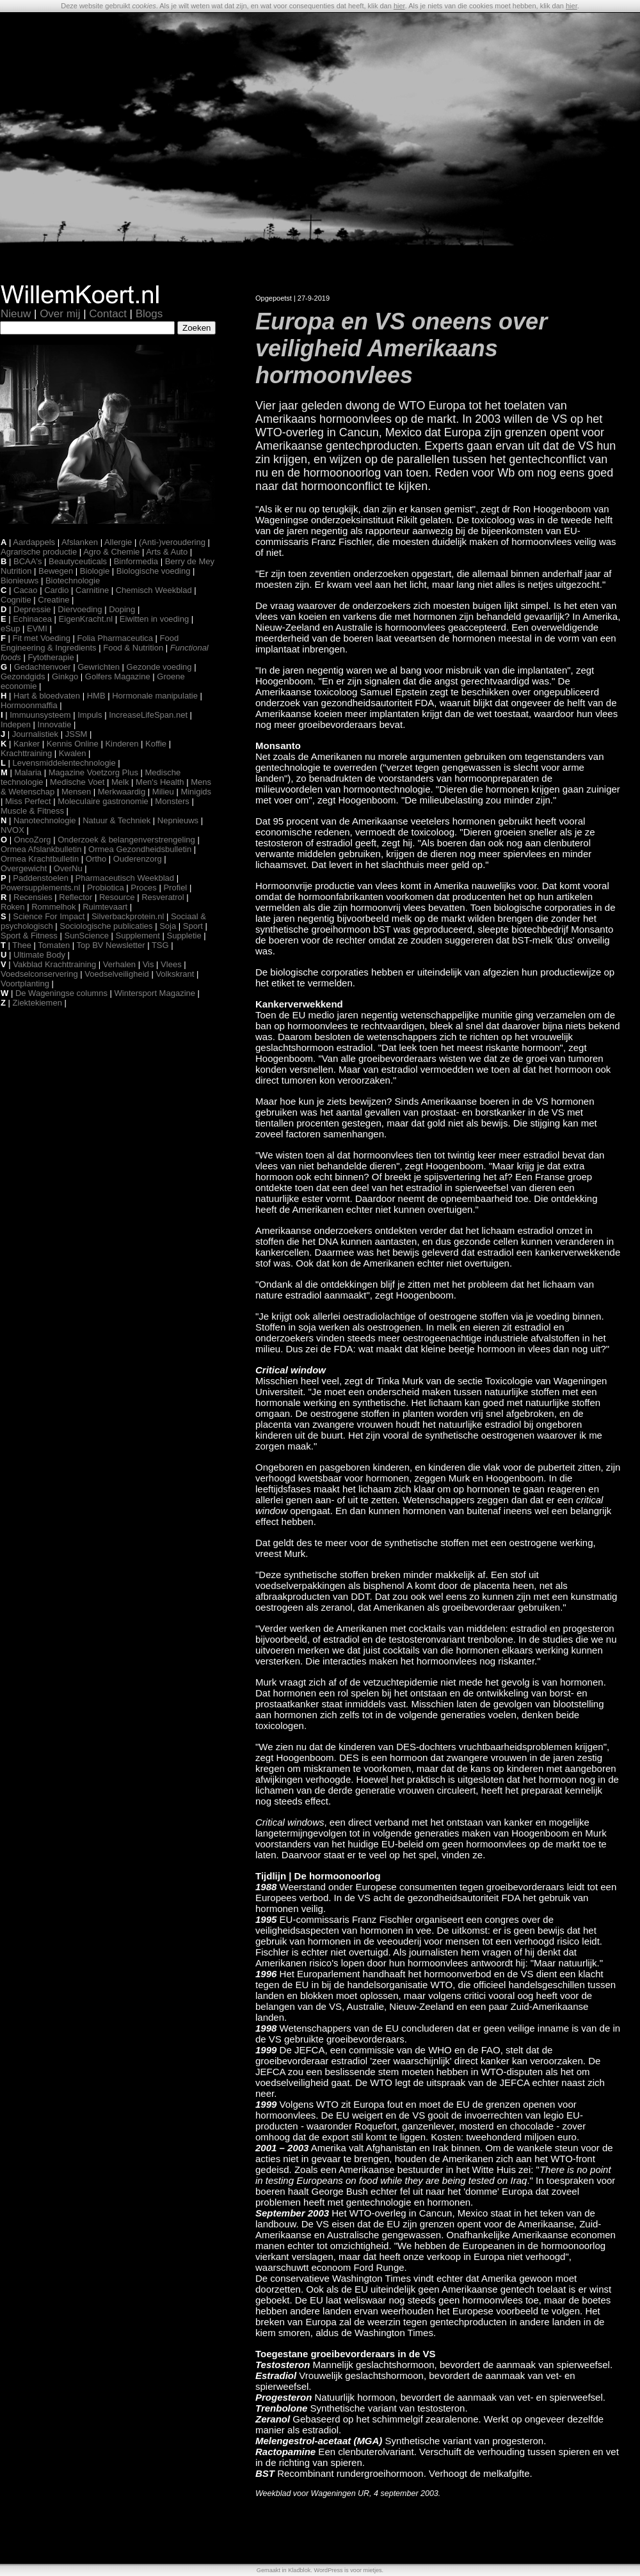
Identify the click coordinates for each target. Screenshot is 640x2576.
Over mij (60, 314)
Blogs (149, 314)
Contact (108, 314)
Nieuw (16, 314)
